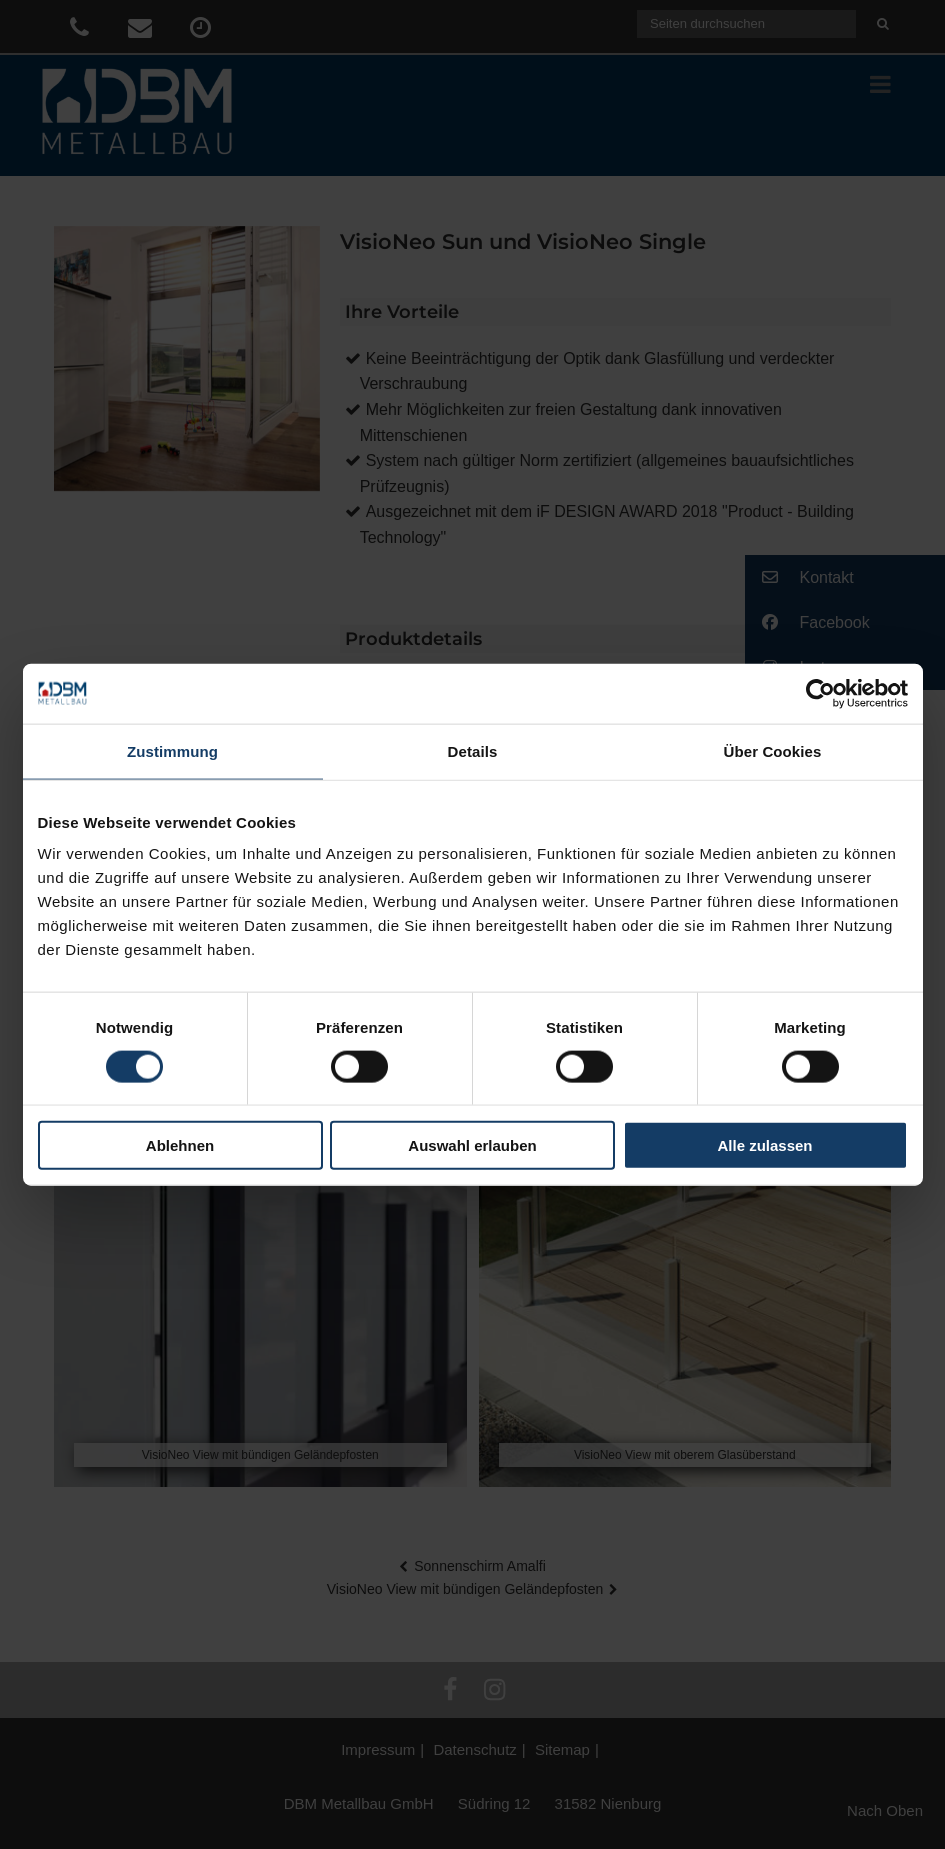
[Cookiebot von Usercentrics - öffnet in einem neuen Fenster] (820, 693)
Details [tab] (473, 750)
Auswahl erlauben (472, 1145)
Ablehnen (180, 1145)
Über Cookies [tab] (773, 750)
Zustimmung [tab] (172, 750)
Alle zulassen (764, 1145)
